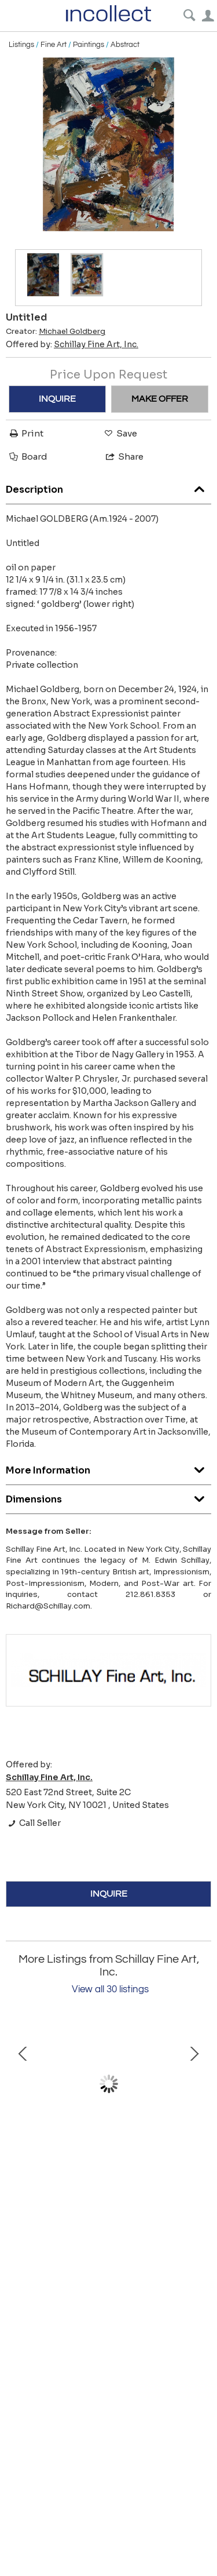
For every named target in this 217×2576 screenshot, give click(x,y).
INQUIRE (57, 398)
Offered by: (72, 344)
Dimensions (108, 1496)
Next (193, 2084)
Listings (21, 45)
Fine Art (54, 45)
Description (108, 486)
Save (119, 433)
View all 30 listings (110, 1989)
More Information (108, 1467)
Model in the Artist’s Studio (108, 2153)
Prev (23, 2084)
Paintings (88, 45)
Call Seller (33, 1823)
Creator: (55, 331)
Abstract (125, 45)
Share (124, 456)
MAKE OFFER (159, 398)
